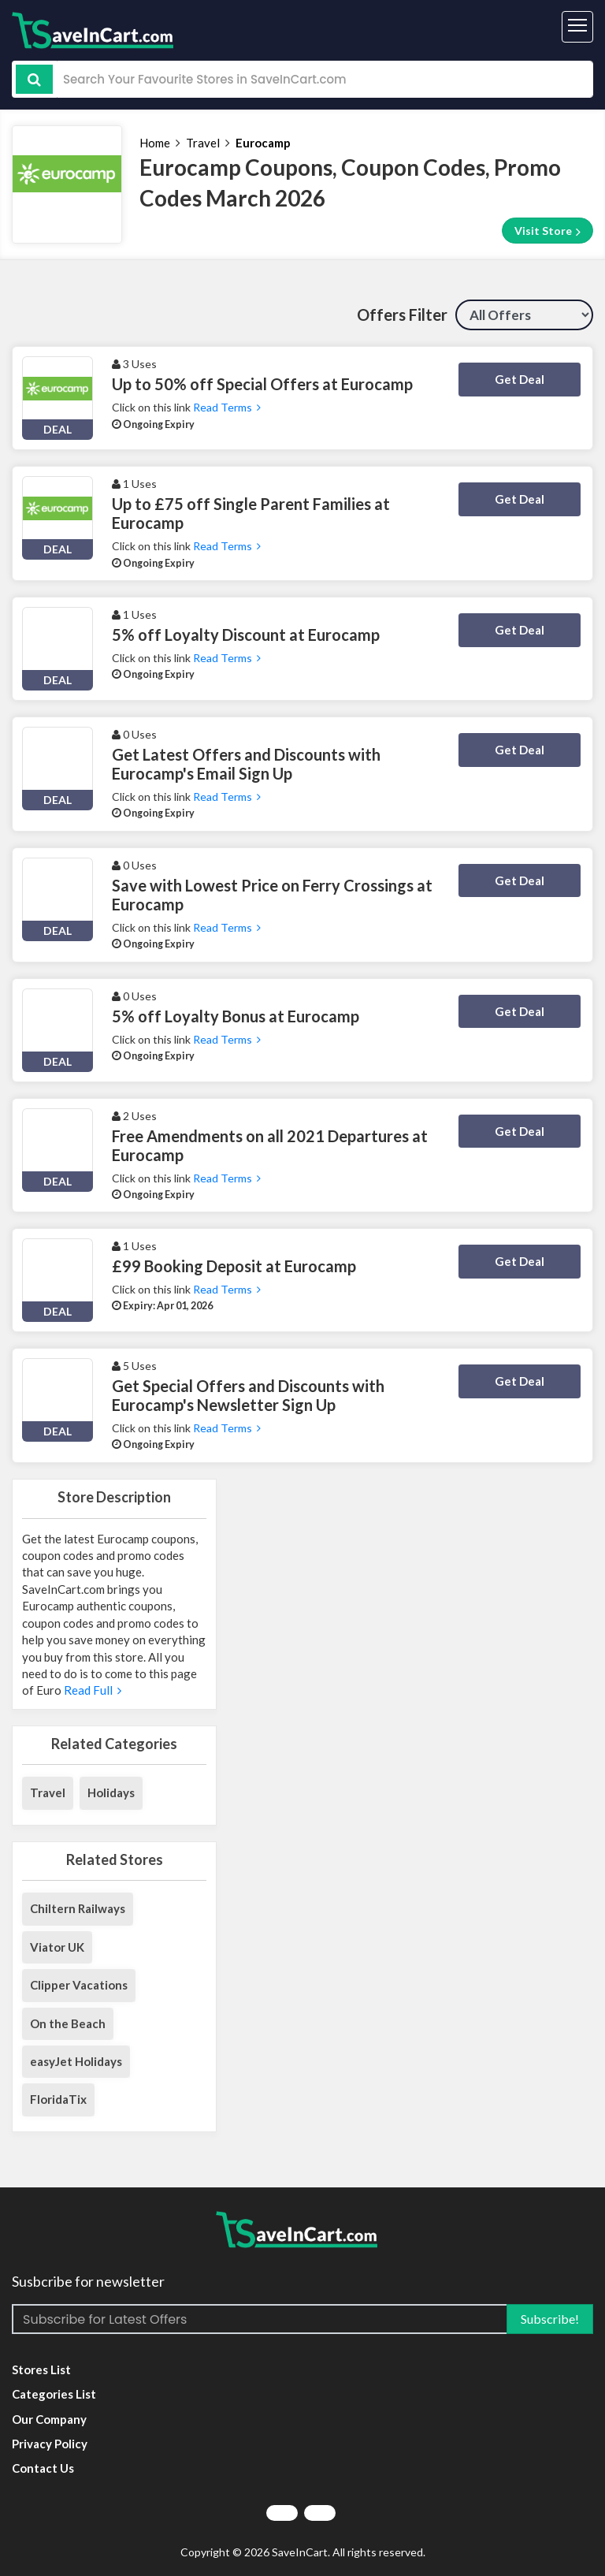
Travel (203, 143)
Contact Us (43, 2468)
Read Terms (227, 407)
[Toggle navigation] (577, 27)
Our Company (49, 2419)
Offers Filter (402, 314)
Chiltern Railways (77, 1908)
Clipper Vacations (79, 1985)
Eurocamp (263, 143)
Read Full (91, 1690)
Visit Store (547, 231)
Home (154, 143)
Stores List (41, 2369)
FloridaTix (58, 2099)
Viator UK (57, 1947)
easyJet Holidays (76, 2061)
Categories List (54, 2394)
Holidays (111, 1792)
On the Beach (68, 2023)
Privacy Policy (49, 2443)
